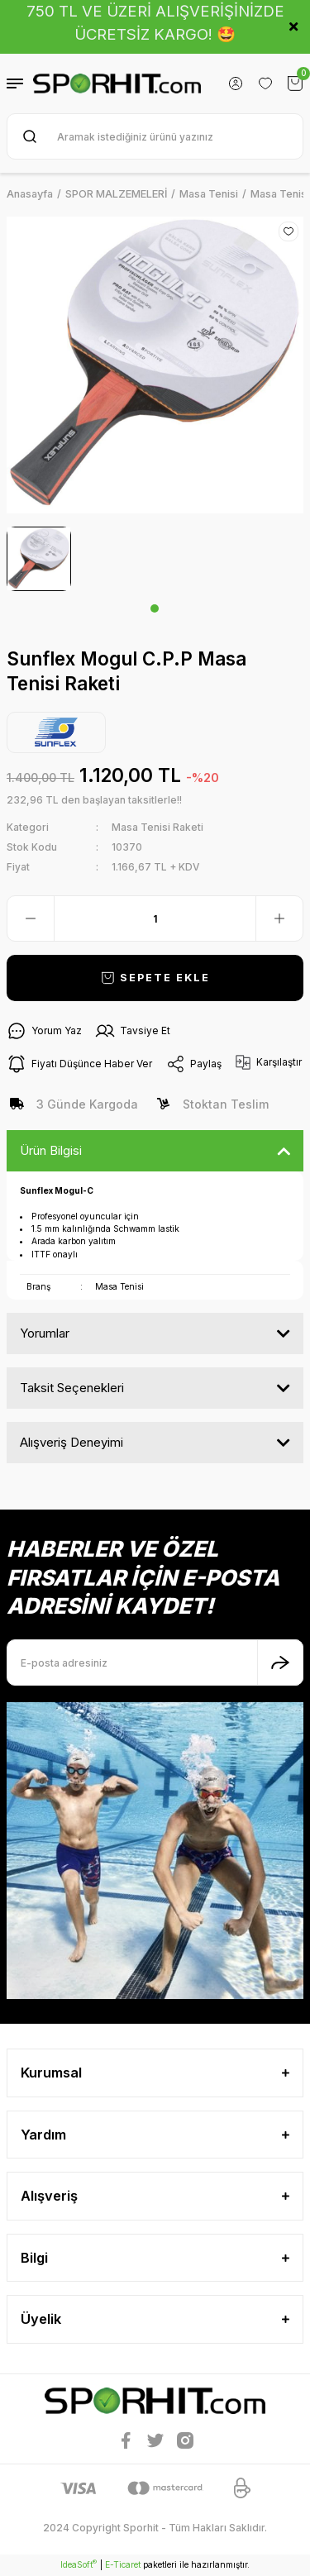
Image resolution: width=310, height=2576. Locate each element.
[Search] (155, 136)
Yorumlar (44, 1333)
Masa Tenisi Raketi (157, 827)
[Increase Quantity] (279, 918)
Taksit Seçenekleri (72, 1387)
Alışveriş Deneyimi (71, 1442)
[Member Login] (235, 83)
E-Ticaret (123, 2564)
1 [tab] (154, 608)
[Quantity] (155, 918)
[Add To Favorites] (288, 231)
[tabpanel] (39, 559)
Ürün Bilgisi (51, 1150)
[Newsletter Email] (155, 1662)
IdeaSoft (78, 2564)
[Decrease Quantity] (30, 918)
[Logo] (117, 83)
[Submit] (280, 1662)
